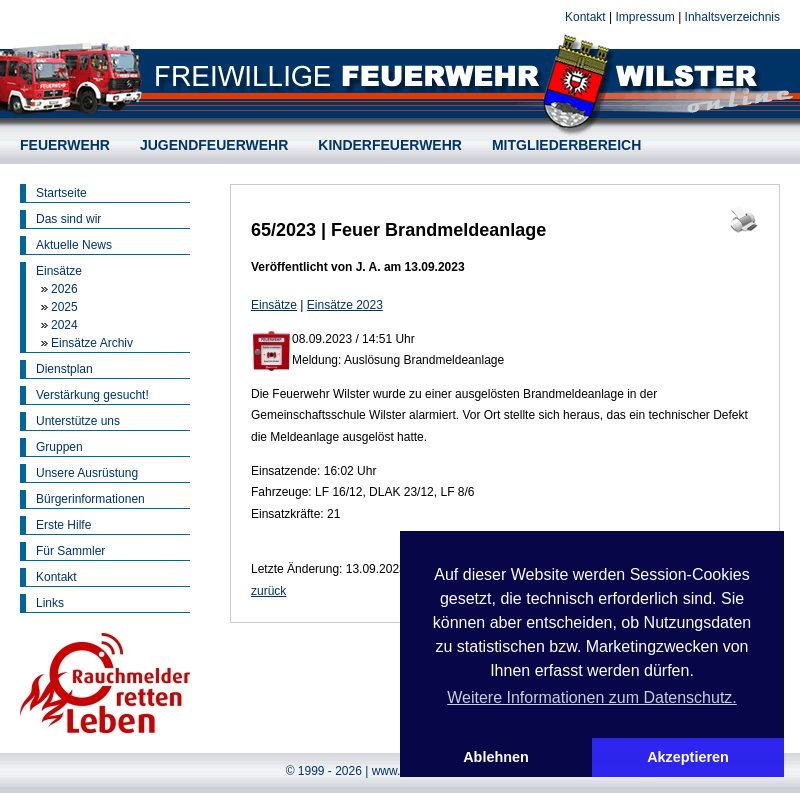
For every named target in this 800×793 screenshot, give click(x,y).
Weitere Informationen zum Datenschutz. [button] (592, 697)
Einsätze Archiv (92, 343)
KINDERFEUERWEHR (390, 145)
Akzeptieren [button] (688, 757)
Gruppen (59, 447)
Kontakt (585, 17)
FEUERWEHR (65, 145)
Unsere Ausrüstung (87, 473)
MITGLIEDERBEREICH (566, 145)
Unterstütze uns (78, 421)
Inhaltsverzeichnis (732, 17)
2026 (64, 289)
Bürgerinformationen (90, 499)
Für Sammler (70, 551)
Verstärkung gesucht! (92, 395)
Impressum (644, 17)
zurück (268, 591)
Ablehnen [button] (496, 757)
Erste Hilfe (63, 525)
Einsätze (59, 271)
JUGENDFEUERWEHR (214, 145)
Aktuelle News (74, 245)
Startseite (61, 193)
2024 (64, 325)
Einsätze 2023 (345, 305)
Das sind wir (68, 219)
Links (50, 603)
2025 (64, 307)
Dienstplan (64, 369)
